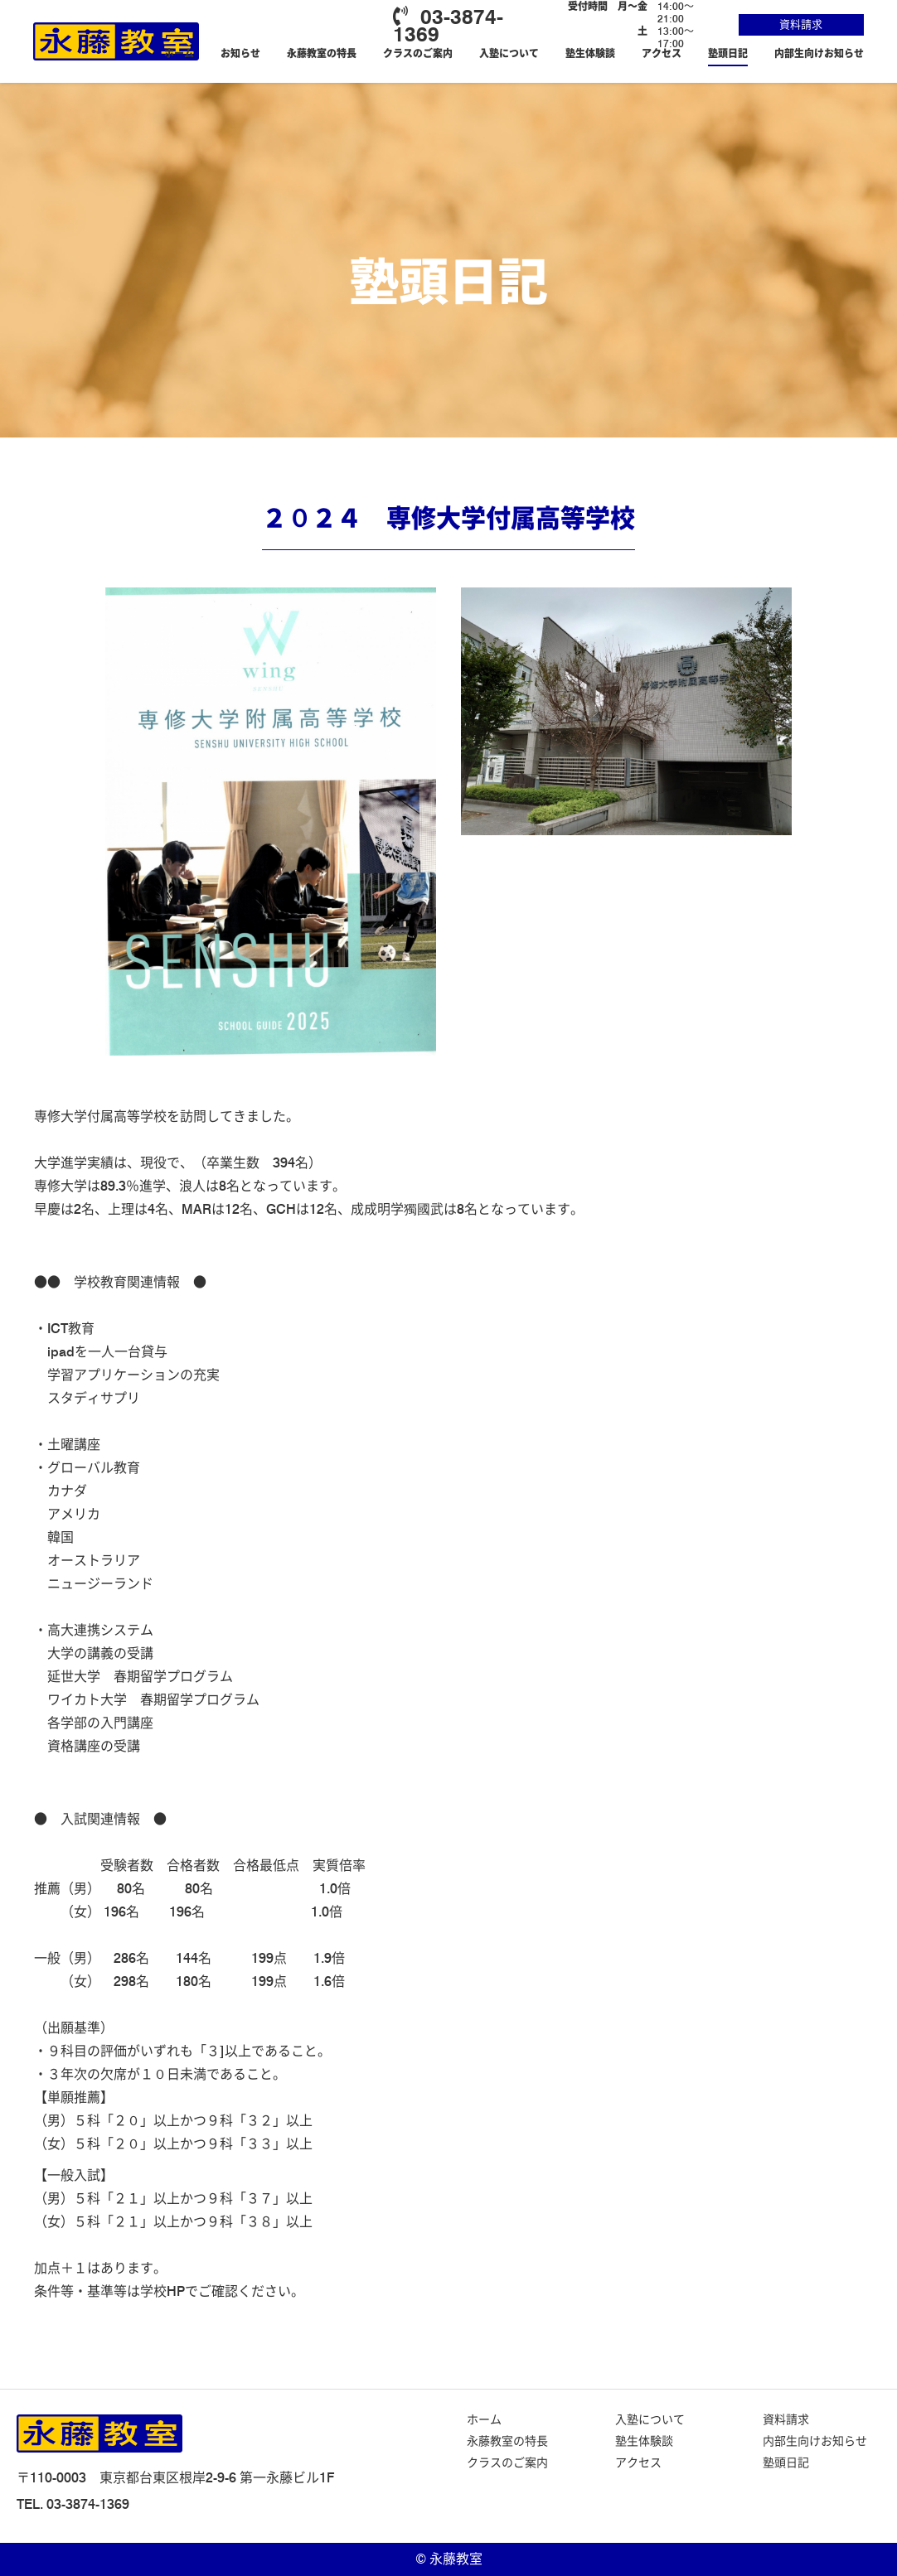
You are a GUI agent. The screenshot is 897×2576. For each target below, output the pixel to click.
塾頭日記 (728, 53)
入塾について (509, 53)
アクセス (661, 53)
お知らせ (240, 53)
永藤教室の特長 (321, 53)
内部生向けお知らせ (819, 53)
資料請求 (800, 24)
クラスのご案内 (418, 53)
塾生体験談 (590, 53)
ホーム (179, 53)
